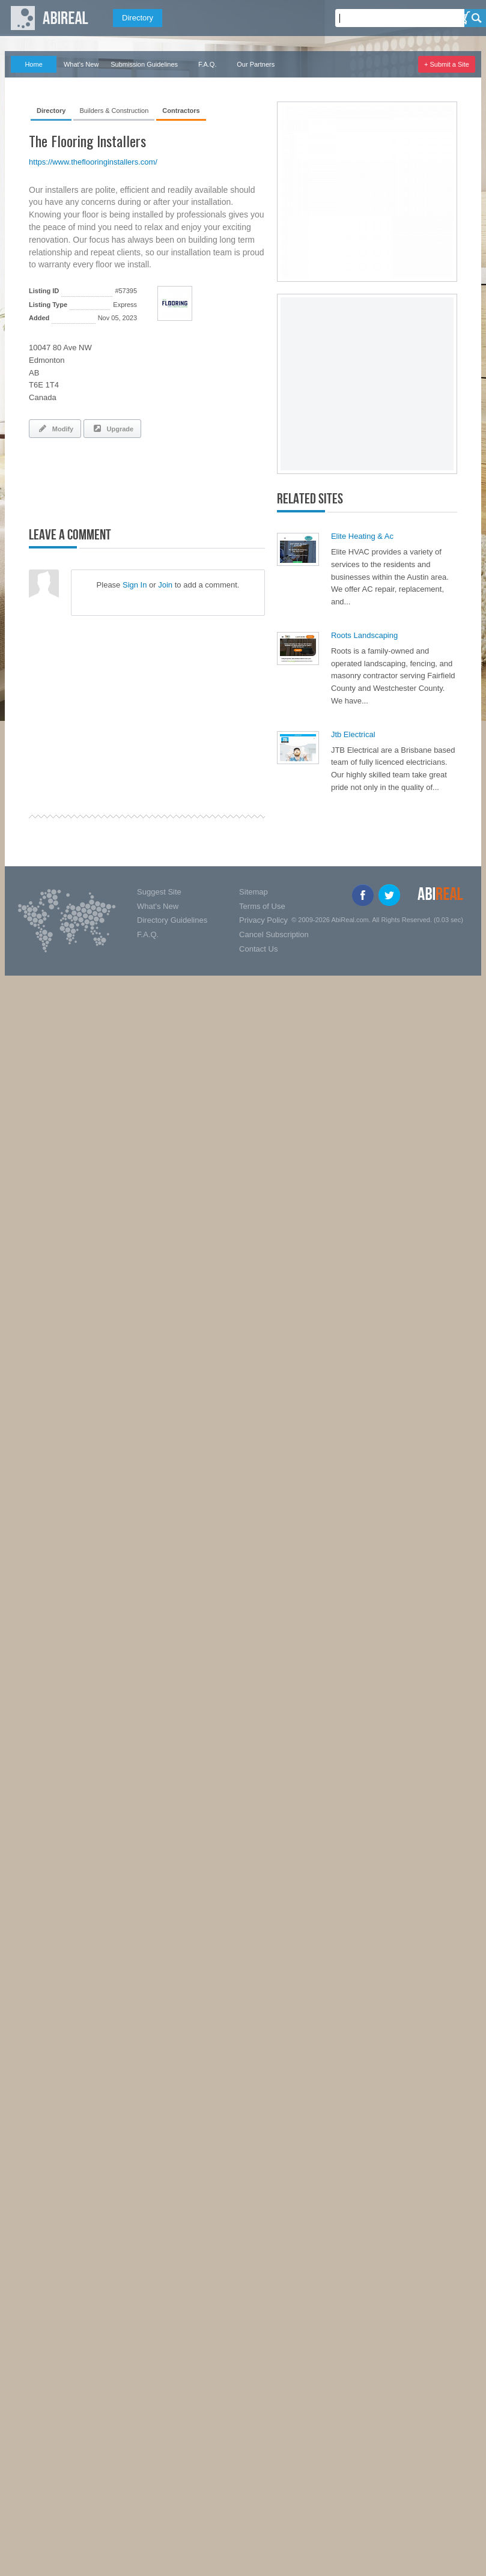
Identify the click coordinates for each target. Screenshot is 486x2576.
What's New (81, 64)
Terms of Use (262, 906)
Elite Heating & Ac (362, 536)
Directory (137, 17)
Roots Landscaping (364, 635)
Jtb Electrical (353, 734)
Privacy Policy (263, 920)
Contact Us (258, 948)
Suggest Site (159, 891)
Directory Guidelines (172, 920)
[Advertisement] (169, 480)
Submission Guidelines (144, 64)
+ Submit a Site (446, 64)
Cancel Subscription (274, 934)
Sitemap (253, 891)
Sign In (135, 584)
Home (33, 64)
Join (165, 584)
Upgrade (112, 428)
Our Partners (256, 64)
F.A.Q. (207, 64)
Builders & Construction (113, 110)
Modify (55, 428)
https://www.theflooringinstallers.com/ (93, 161)
